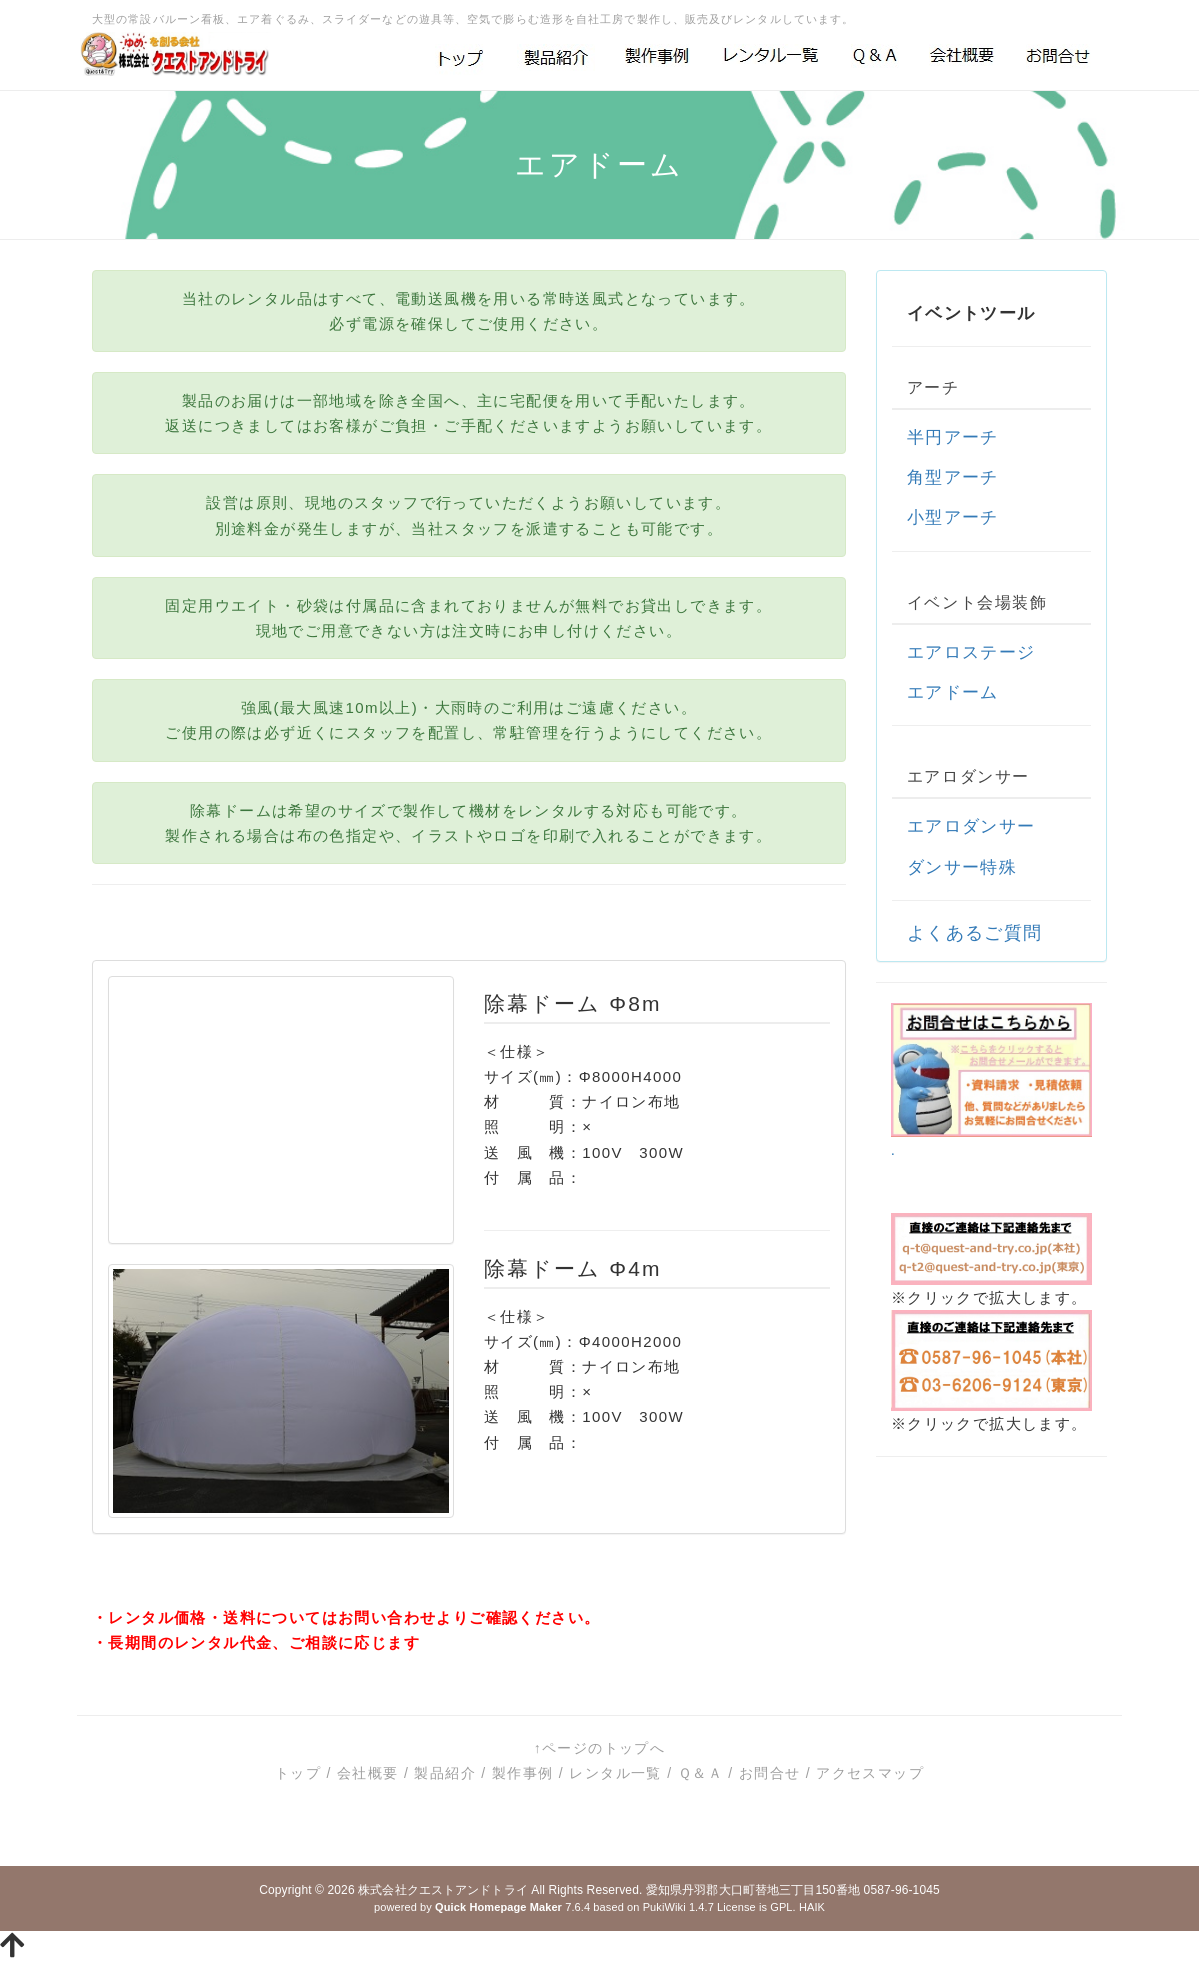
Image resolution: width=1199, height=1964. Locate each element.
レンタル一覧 (615, 1773)
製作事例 (523, 1773)
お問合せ (770, 1773)
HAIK (812, 1907)
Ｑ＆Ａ (700, 1773)
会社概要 (368, 1773)
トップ (298, 1773)
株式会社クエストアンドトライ (443, 1890)
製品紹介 (445, 1773)
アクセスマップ (870, 1773)
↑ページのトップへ (600, 1748)
